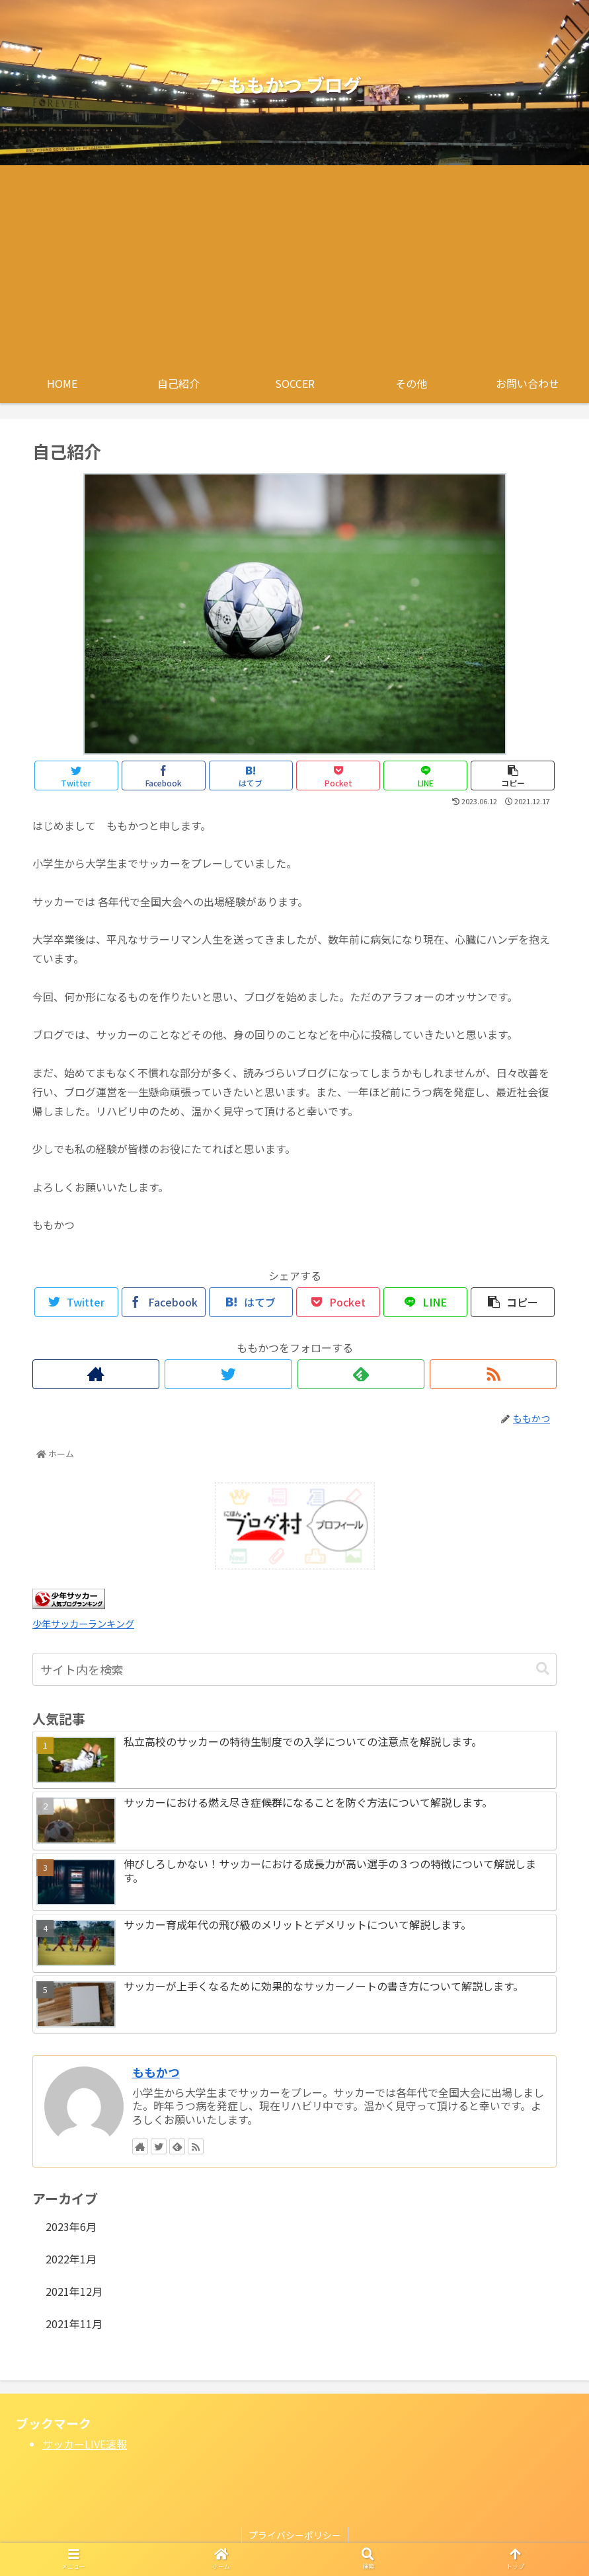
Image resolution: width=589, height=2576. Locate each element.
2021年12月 (74, 2291)
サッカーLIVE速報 (84, 2444)
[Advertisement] (294, 264)
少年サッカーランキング (83, 1623)
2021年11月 (74, 2323)
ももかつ (156, 2072)
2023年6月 (71, 2226)
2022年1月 (71, 2259)
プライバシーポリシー (295, 2535)
